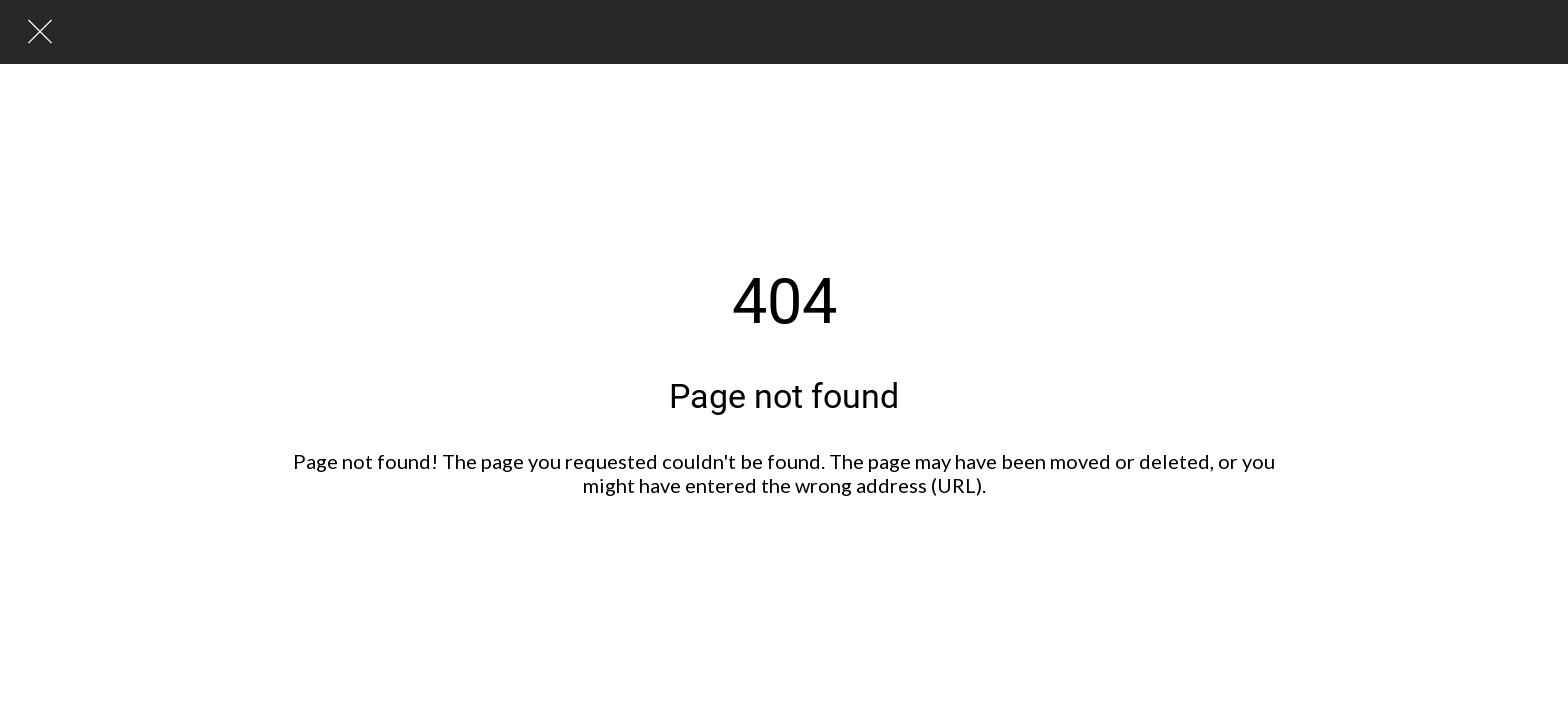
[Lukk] (40, 32)
